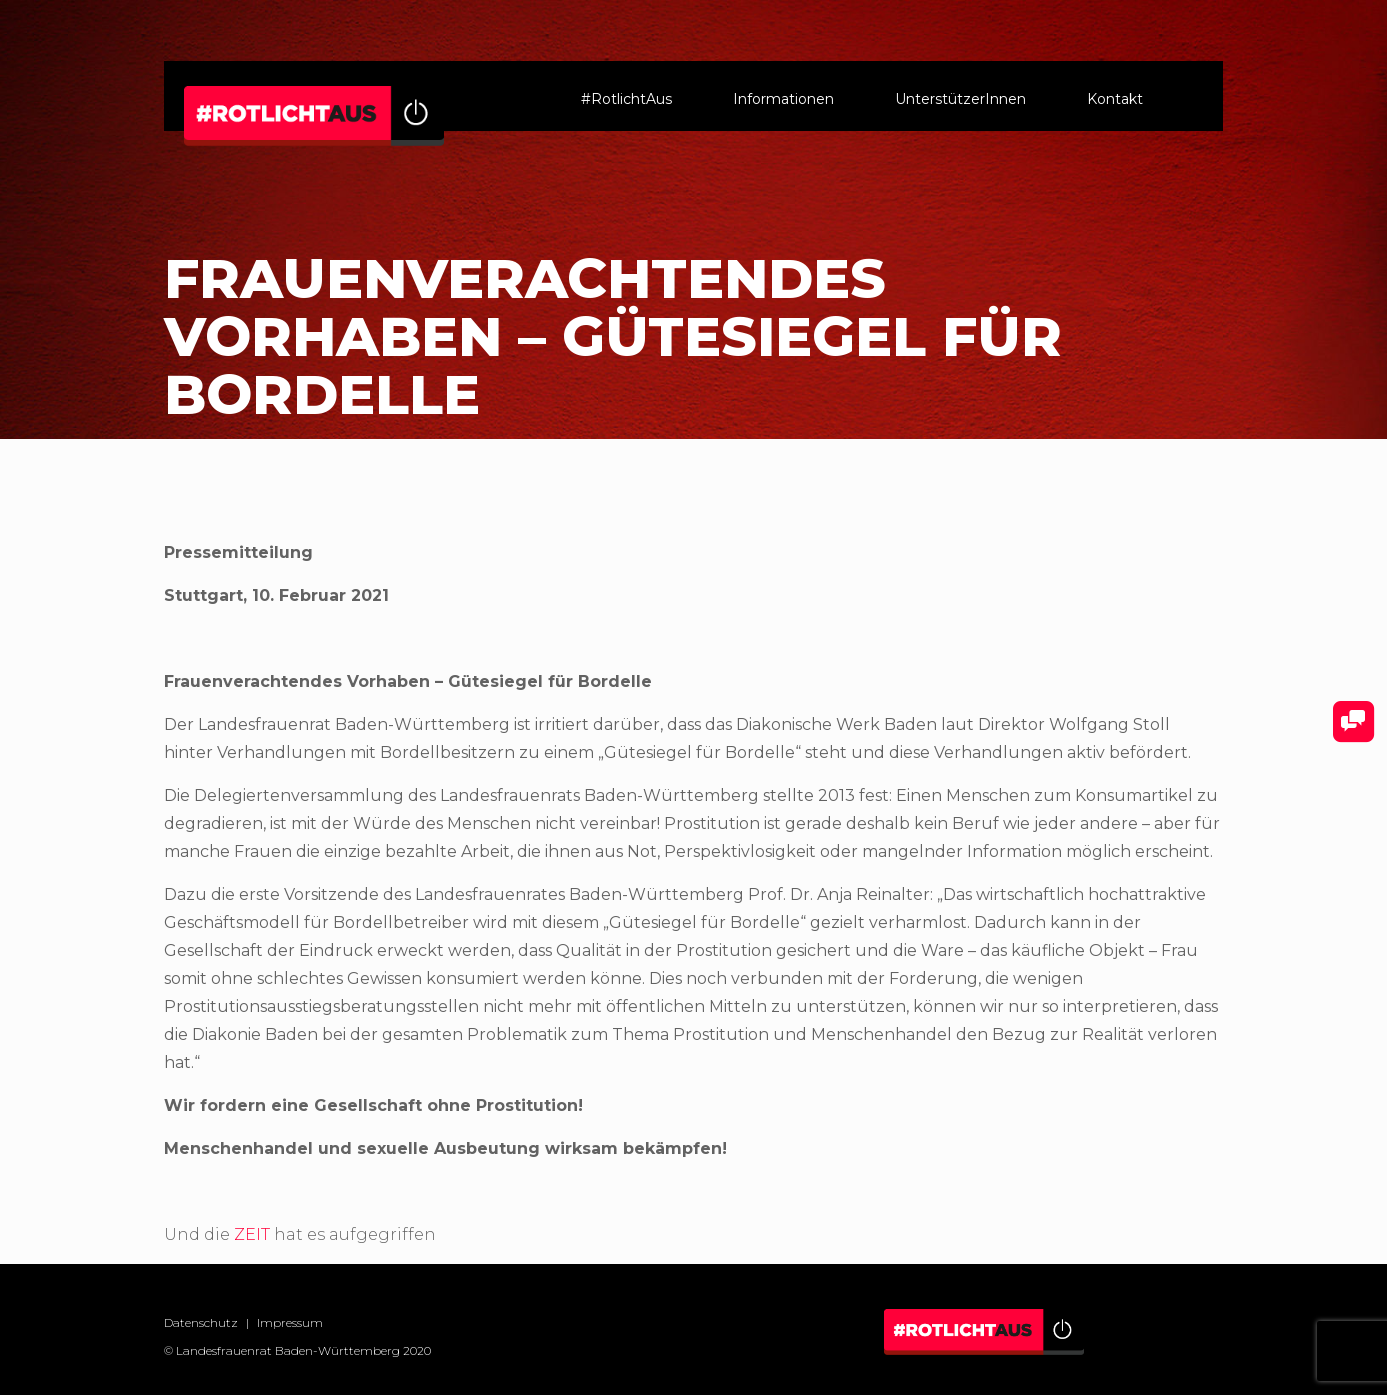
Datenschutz (201, 1322)
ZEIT (252, 1234)
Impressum (290, 1322)
